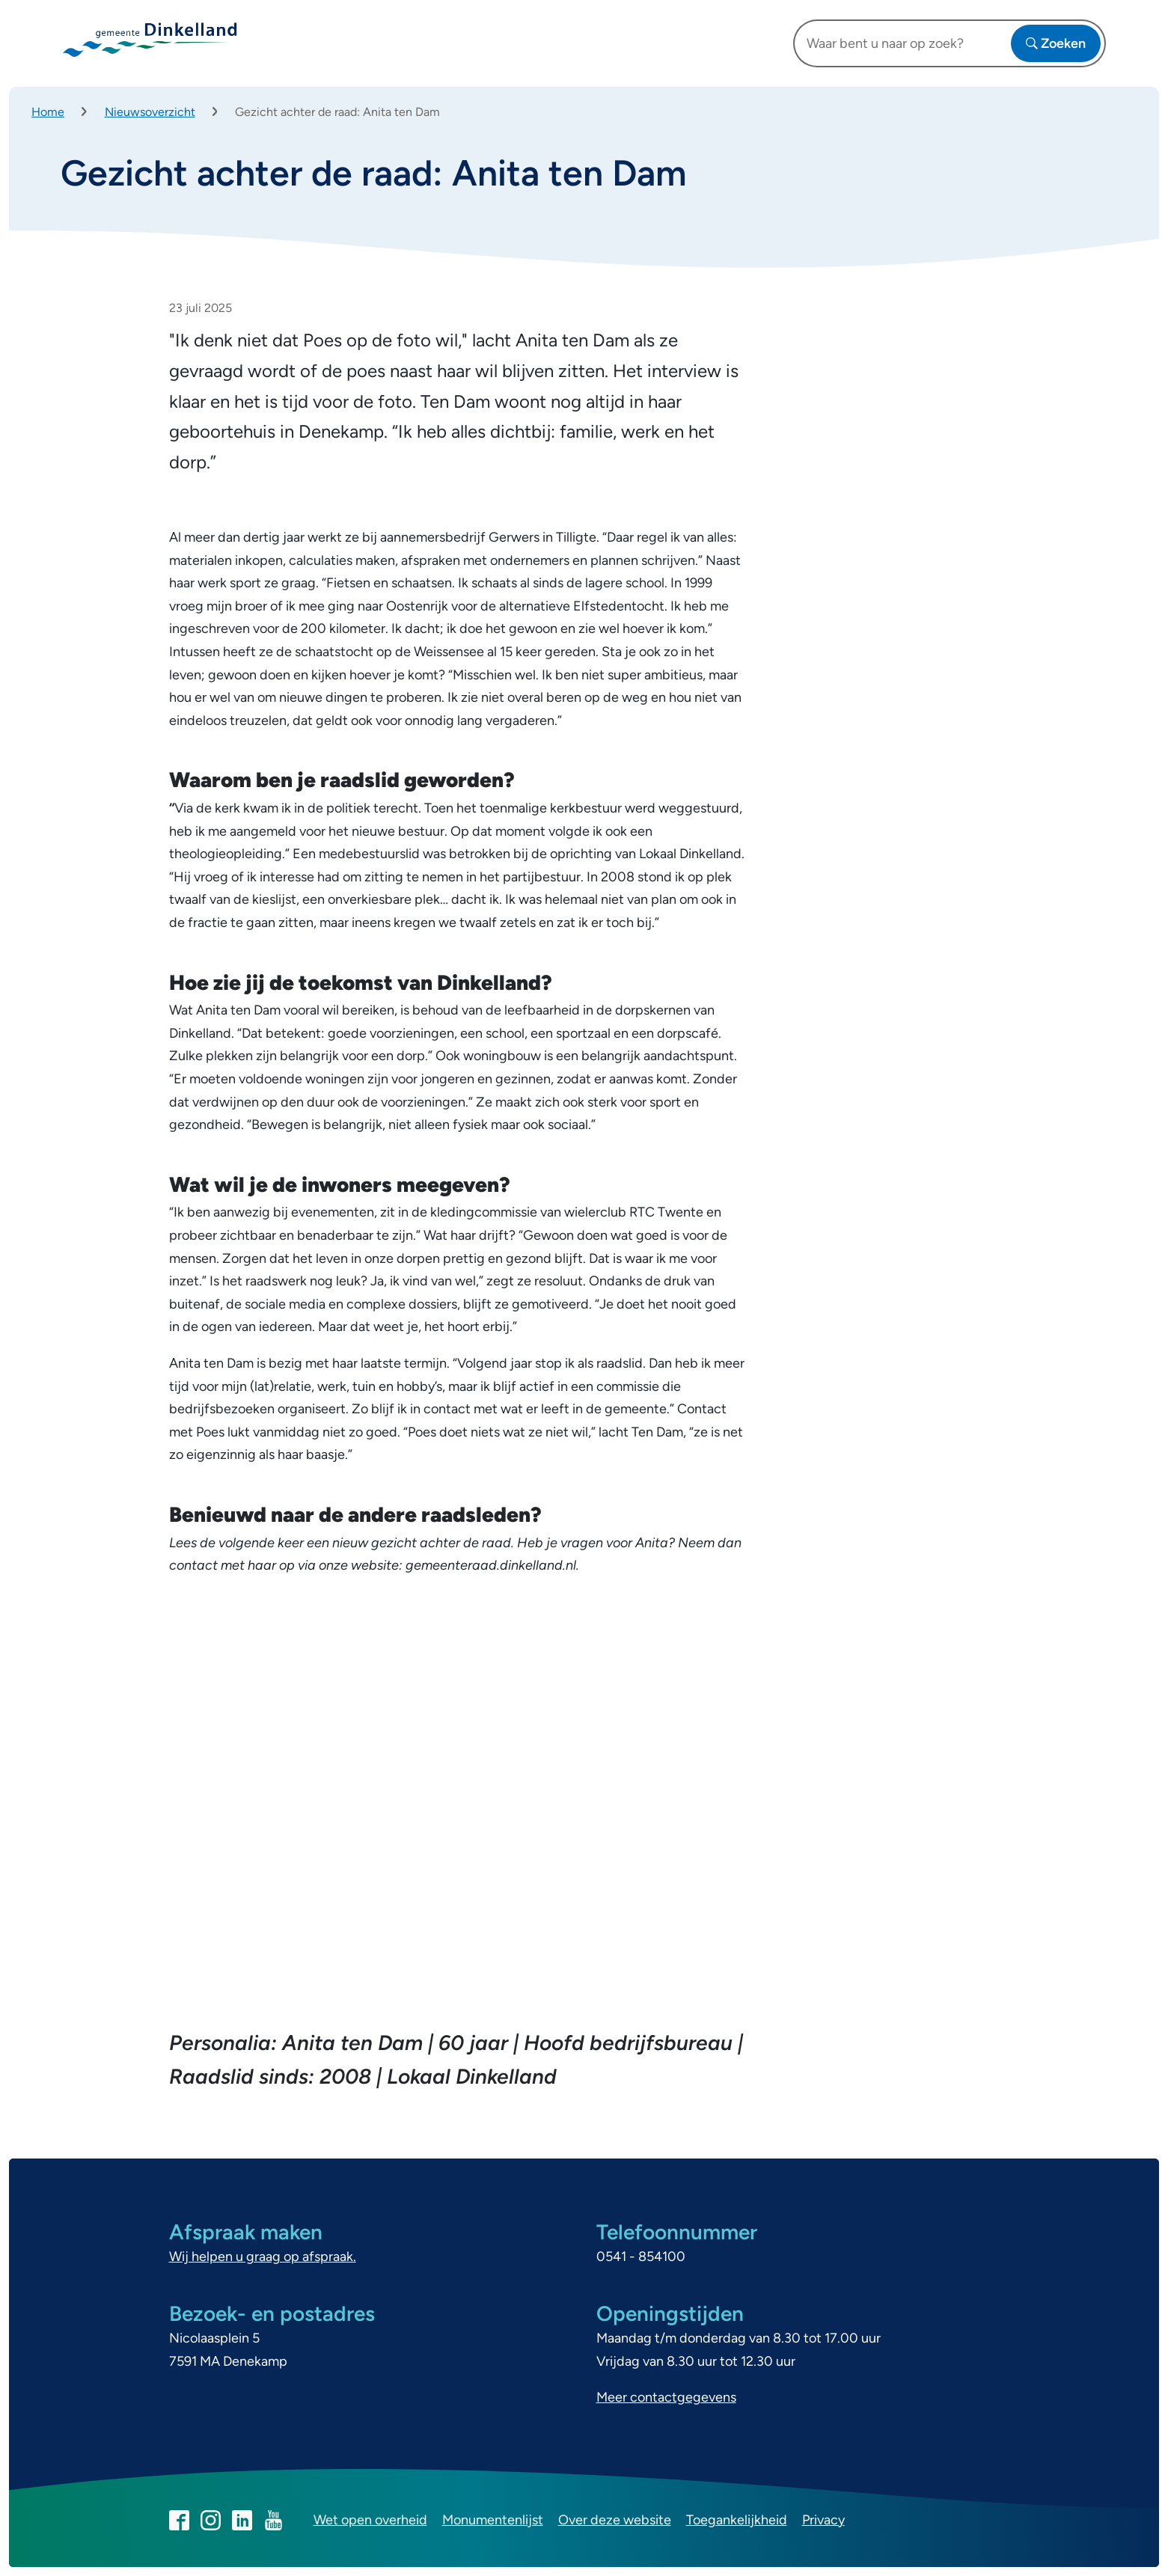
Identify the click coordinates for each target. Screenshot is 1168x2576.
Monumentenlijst (492, 2520)
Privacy (823, 2520)
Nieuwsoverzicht (150, 112)
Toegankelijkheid (736, 2520)
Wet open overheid (370, 2520)
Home (47, 112)
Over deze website (614, 2520)
